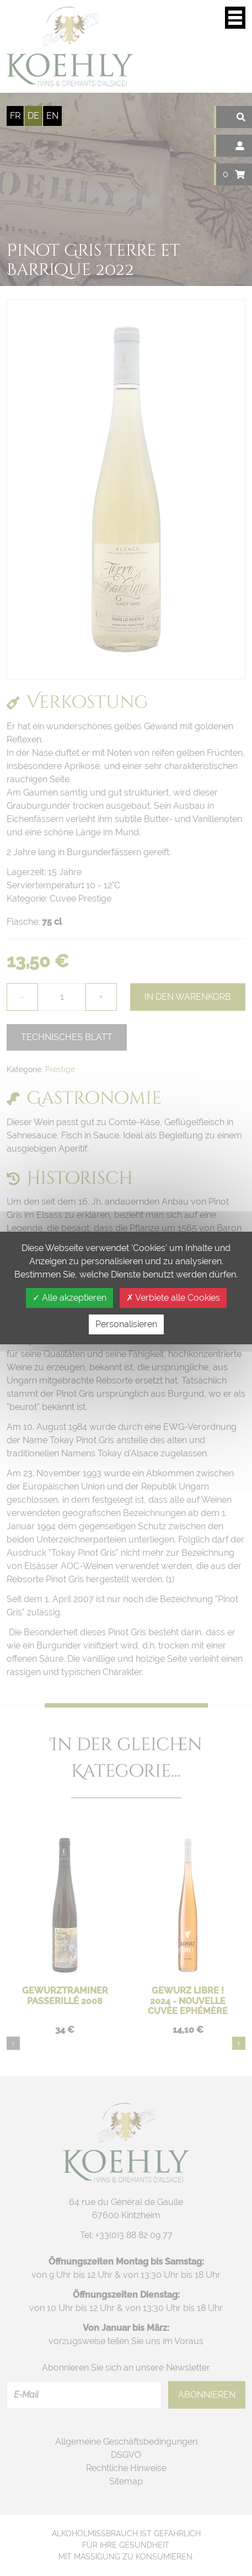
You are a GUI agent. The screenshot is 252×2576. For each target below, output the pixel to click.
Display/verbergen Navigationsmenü (235, 17)
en (52, 115)
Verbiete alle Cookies (173, 1297)
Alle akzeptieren (69, 1297)
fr (15, 115)
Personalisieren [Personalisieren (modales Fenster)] (126, 1324)
